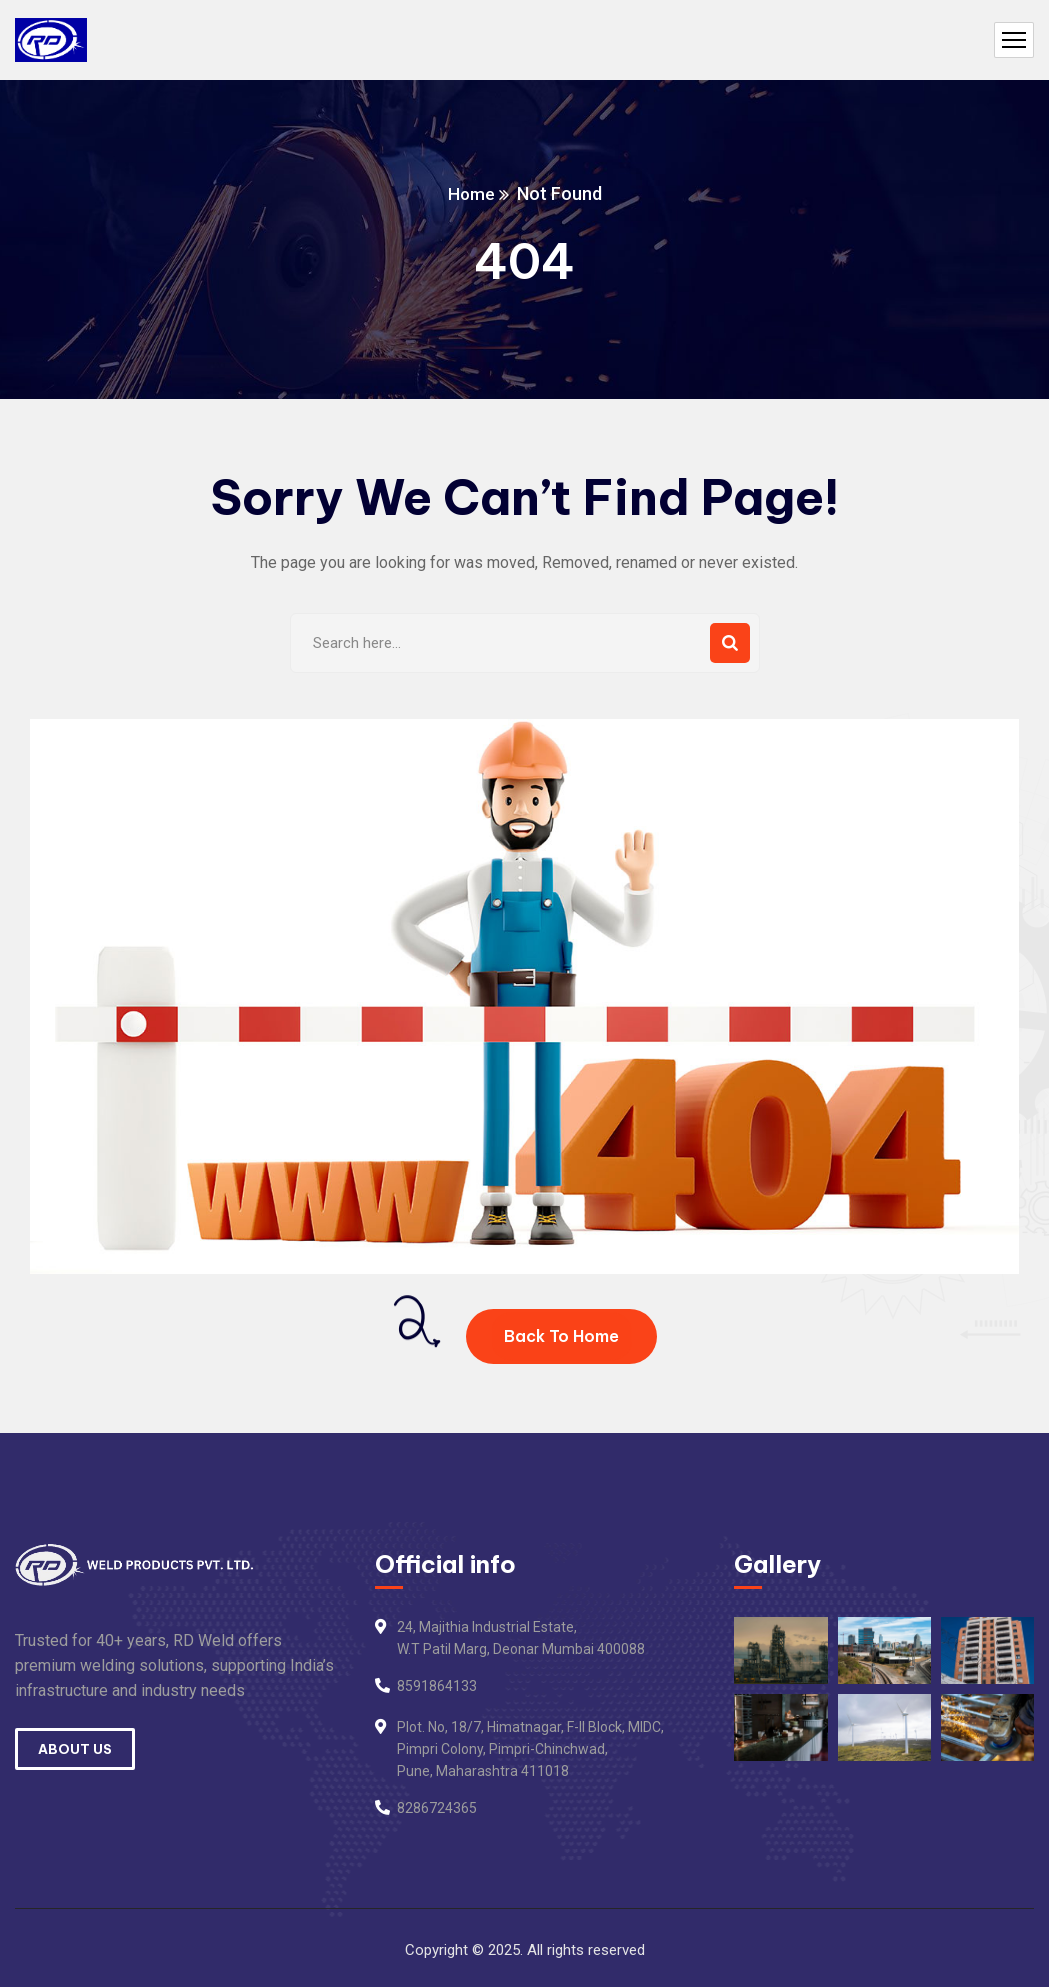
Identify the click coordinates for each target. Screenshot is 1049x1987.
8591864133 (437, 1686)
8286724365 (437, 1808)
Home (471, 193)
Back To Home (561, 1336)
